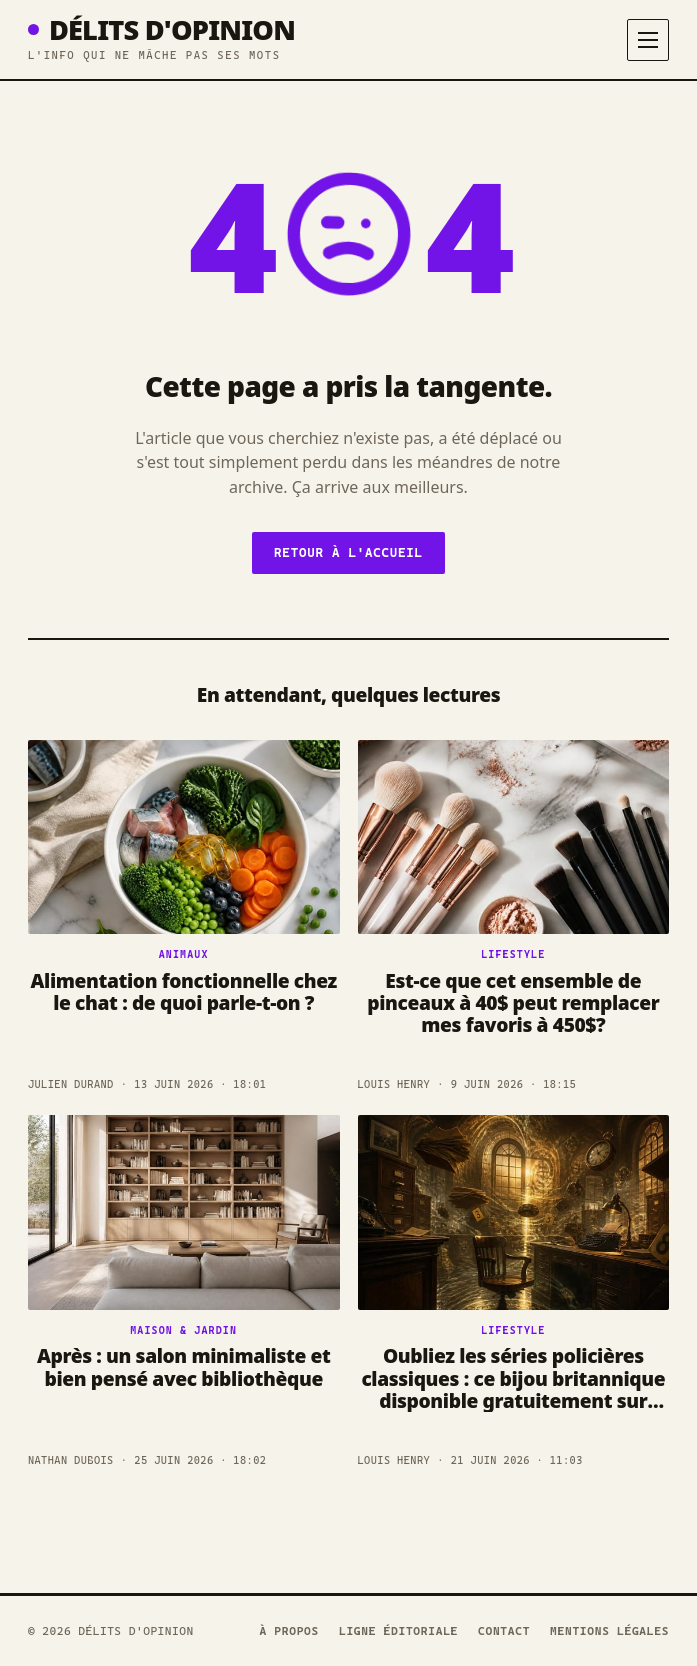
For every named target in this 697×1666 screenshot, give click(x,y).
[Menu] (648, 40)
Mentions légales (609, 1631)
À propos (289, 1631)
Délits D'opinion (161, 29)
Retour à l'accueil (348, 552)
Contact (504, 1631)
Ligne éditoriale (398, 1631)
